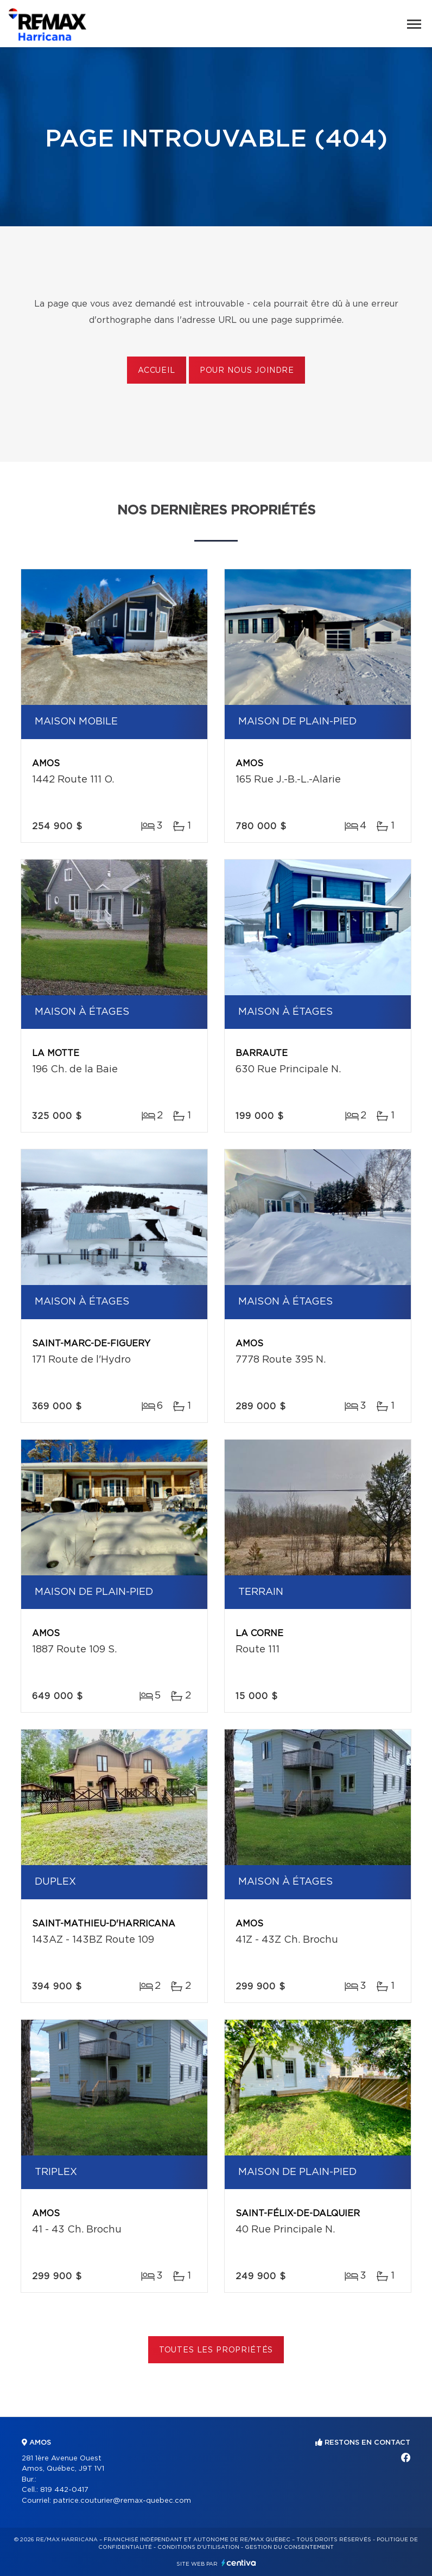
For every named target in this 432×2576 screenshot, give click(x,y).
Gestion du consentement (289, 2547)
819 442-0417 (64, 2490)
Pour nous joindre (247, 370)
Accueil (156, 370)
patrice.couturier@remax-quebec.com (122, 2500)
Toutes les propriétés (216, 2350)
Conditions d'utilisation (198, 2547)
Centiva (238, 2562)
